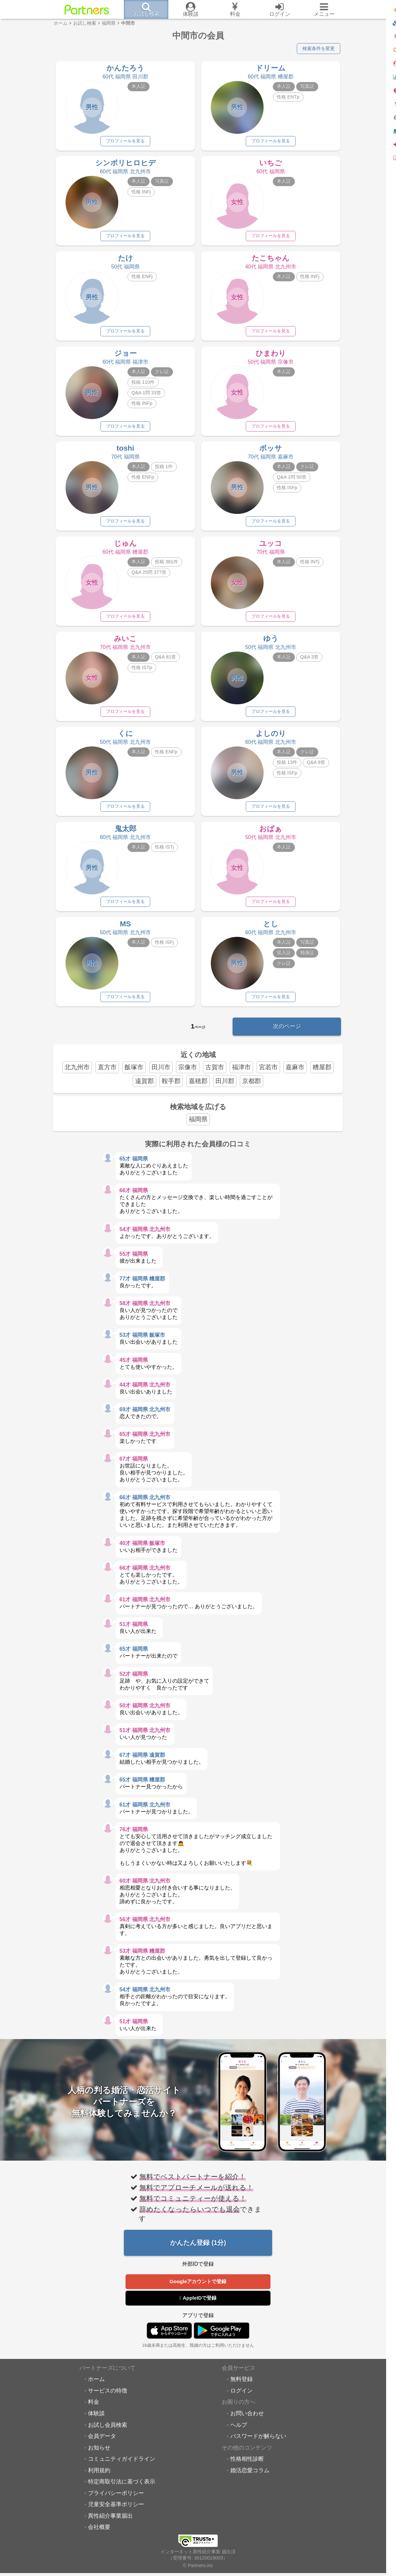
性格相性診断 (247, 2469)
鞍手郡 (171, 1089)
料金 (93, 2412)
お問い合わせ (247, 2423)
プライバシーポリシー (116, 2503)
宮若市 (268, 1076)
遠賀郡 (144, 1089)
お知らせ (99, 2457)
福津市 (241, 1076)
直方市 (107, 1076)
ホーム (96, 2389)
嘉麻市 (295, 1076)
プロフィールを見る (125, 142)
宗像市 (187, 1076)
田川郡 (224, 1089)
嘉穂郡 (198, 1089)
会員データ (102, 2446)
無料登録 (241, 2389)
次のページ (286, 1034)
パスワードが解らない (258, 2446)
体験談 (96, 2423)
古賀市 (214, 1076)
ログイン (241, 2400)
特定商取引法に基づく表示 (121, 2492)
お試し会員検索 (107, 2435)
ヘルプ (238, 2435)
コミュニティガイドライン (121, 2469)
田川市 (161, 1076)
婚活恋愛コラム (249, 2480)
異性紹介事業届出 (110, 2526)
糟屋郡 (322, 1076)
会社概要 (99, 2537)
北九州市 (77, 1076)
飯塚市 (134, 1076)
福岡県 (198, 1128)
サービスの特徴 (107, 2400)
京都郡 (251, 1089)
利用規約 (99, 2480)
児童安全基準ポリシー (116, 2514)
